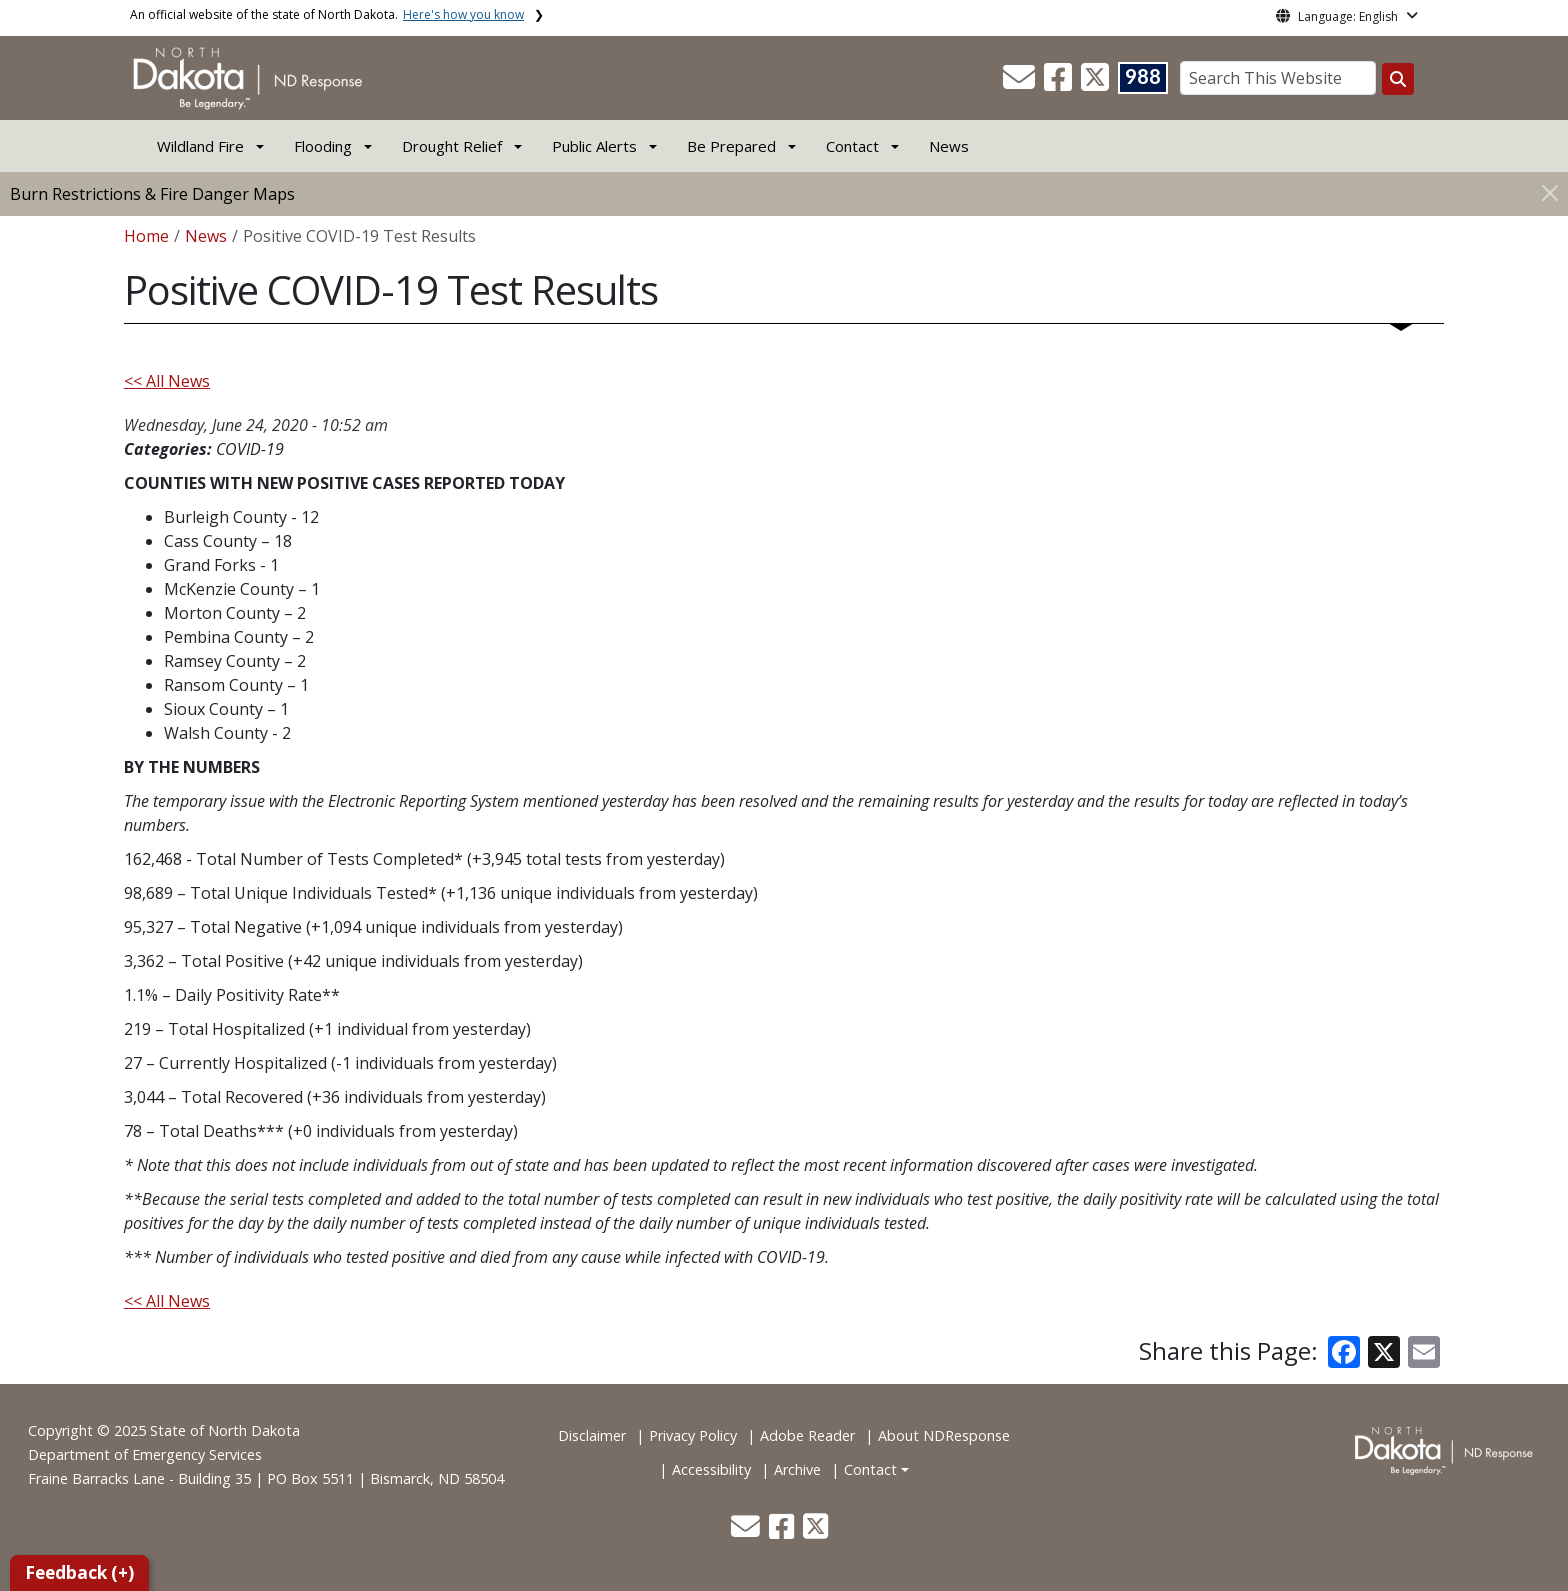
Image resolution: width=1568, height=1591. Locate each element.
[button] (1021, 83)
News (949, 146)
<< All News (167, 381)
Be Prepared (731, 146)
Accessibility (711, 1469)
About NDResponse (944, 1435)
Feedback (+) (79, 1572)
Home (146, 236)
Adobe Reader (807, 1435)
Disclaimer (592, 1435)
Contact (870, 1469)
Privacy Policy (693, 1435)
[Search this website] (1398, 79)
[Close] (1550, 192)
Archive (797, 1469)
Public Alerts (594, 146)
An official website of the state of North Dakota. (327, 14)
